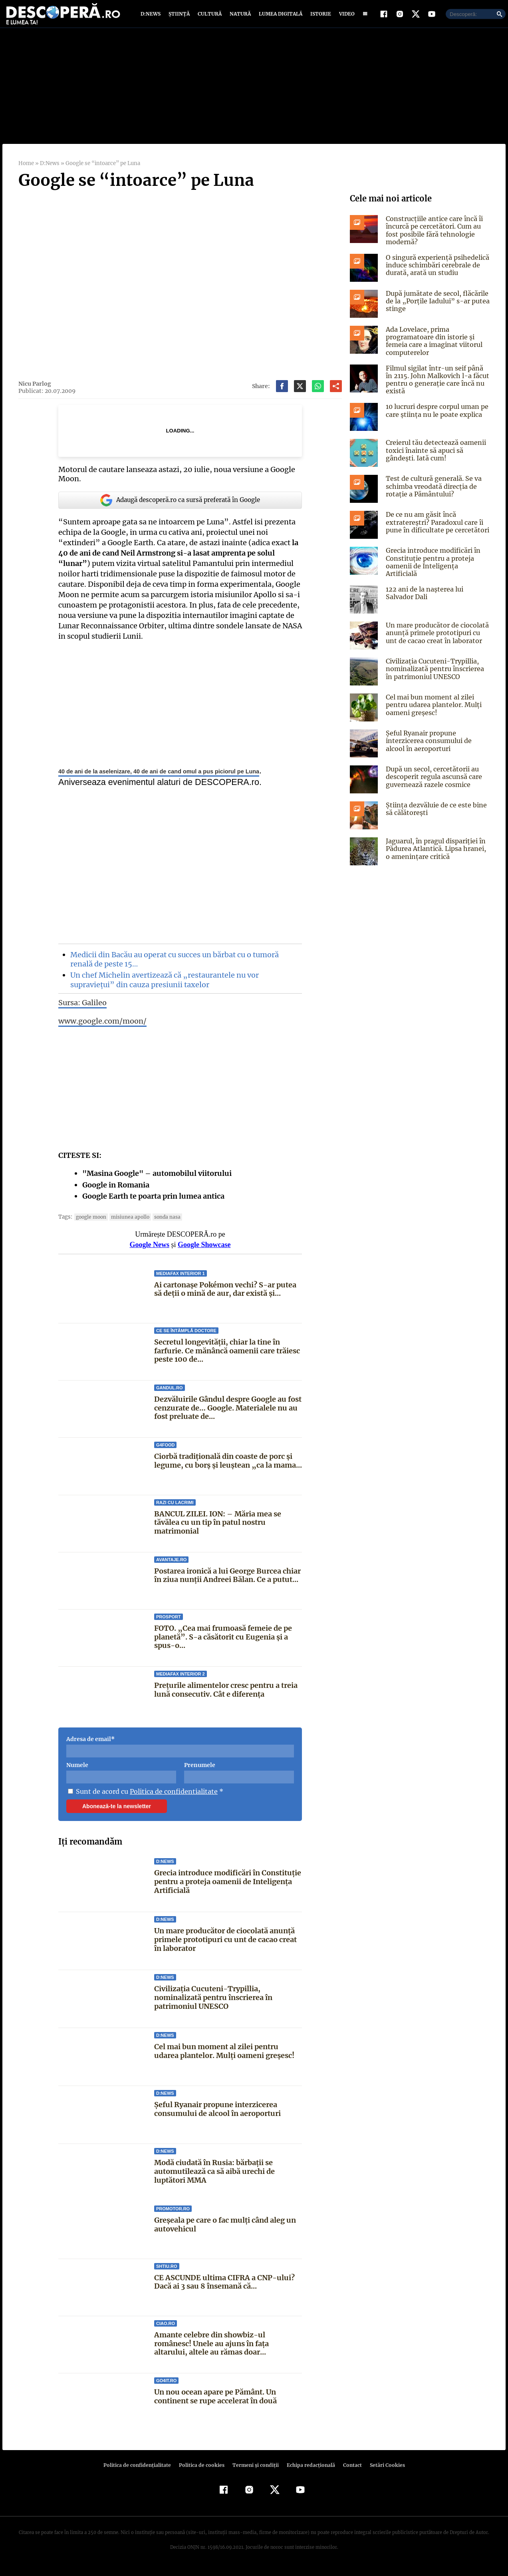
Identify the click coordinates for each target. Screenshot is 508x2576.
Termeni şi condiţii (254, 2471)
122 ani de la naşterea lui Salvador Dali (424, 596)
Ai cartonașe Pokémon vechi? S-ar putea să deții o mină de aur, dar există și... (225, 1296)
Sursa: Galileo (82, 1009)
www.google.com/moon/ (101, 1027)
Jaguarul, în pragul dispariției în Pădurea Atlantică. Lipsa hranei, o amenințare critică (437, 852)
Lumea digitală (279, 17)
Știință (179, 17)
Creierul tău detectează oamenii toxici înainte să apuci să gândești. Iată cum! (434, 456)
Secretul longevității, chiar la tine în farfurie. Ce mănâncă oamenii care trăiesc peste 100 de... (227, 1357)
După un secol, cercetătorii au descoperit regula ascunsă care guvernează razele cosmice (433, 780)
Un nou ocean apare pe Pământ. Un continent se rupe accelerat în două (215, 2403)
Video (345, 17)
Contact (349, 2471)
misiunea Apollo (128, 1223)
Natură (239, 17)
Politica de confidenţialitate (140, 2471)
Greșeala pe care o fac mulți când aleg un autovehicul (225, 2231)
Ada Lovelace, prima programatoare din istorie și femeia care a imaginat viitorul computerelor (433, 347)
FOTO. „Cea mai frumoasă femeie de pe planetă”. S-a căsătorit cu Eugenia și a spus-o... (222, 1643)
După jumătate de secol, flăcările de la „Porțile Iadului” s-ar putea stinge (435, 307)
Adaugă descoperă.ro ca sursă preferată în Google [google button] (180, 506)
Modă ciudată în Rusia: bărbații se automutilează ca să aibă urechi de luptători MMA (214, 2177)
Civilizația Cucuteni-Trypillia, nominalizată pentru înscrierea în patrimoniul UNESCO (213, 2003)
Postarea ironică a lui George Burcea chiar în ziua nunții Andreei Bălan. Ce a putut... (227, 1582)
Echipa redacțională (308, 2471)
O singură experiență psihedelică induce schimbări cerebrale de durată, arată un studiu (436, 271)
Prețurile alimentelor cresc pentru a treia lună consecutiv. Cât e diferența (226, 1696)
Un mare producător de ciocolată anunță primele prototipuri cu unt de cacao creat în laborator (225, 1945)
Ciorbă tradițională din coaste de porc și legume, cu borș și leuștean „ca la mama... (227, 1467)
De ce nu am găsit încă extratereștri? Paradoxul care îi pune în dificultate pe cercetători (435, 528)
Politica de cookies (202, 2471)
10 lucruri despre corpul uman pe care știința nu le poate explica (436, 416)
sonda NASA (164, 1223)
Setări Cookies (383, 2471)
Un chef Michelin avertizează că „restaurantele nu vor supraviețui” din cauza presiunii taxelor (162, 986)
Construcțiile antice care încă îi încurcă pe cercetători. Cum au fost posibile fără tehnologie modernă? (433, 236)
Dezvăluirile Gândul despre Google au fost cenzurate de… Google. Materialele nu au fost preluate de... (228, 1414)
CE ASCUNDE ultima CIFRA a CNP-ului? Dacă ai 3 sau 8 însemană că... (224, 2288)
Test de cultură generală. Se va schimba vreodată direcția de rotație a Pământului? (432, 492)
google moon (90, 1223)
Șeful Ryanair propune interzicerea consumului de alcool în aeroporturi (217, 2115)
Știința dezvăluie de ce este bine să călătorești (434, 812)
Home (26, 169)
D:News (151, 17)
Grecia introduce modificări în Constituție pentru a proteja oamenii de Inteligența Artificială (227, 1888)
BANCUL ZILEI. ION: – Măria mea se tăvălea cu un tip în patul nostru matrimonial (217, 1528)
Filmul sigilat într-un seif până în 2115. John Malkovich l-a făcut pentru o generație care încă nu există (437, 386)
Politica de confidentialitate (171, 1798)
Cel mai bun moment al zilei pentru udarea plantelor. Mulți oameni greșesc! (224, 2057)
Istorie (319, 17)
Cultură (209, 17)
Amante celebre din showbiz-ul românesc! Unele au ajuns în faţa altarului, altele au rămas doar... (228, 2350)
